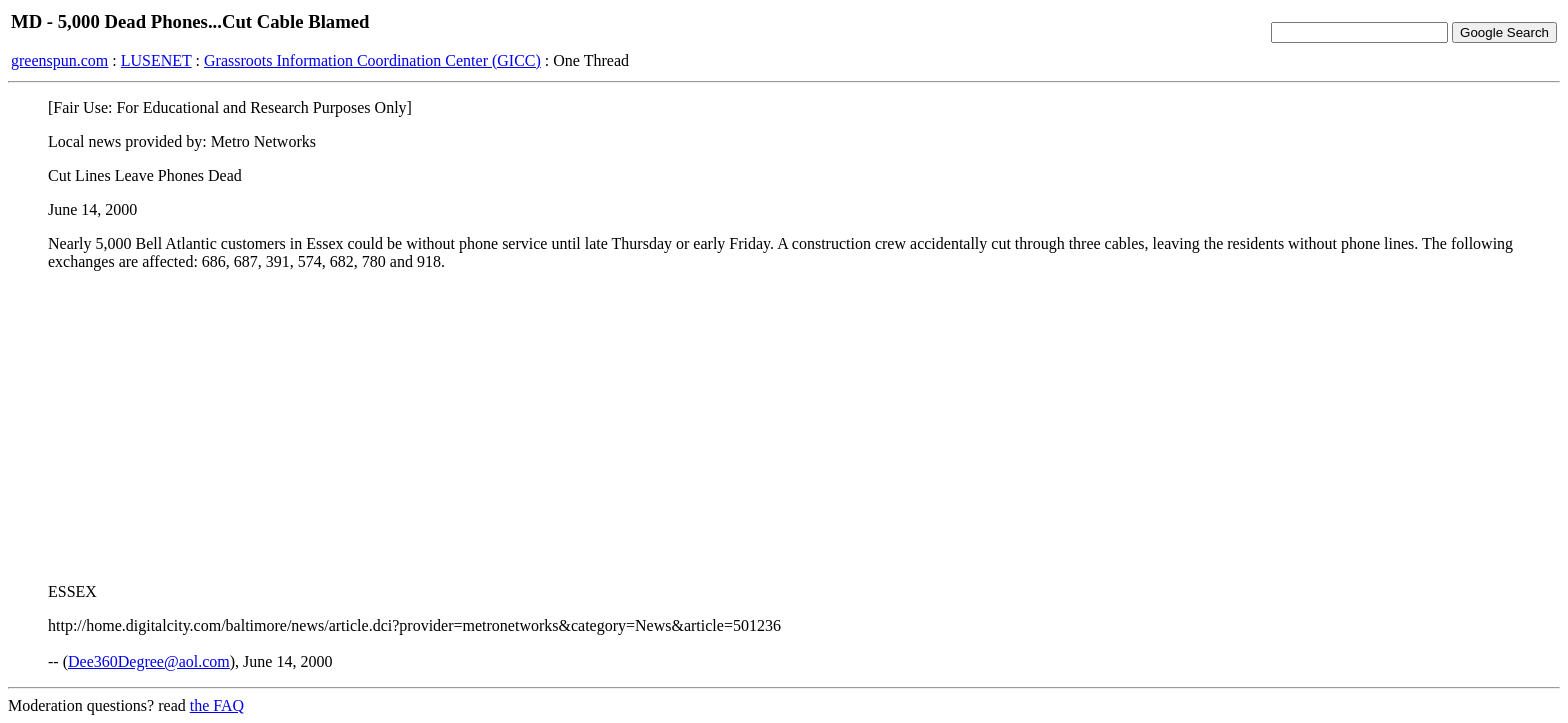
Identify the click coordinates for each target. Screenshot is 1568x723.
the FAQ (217, 705)
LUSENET (156, 60)
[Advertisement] (784, 427)
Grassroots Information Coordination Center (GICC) (372, 60)
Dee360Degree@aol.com (149, 661)
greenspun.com (59, 60)
